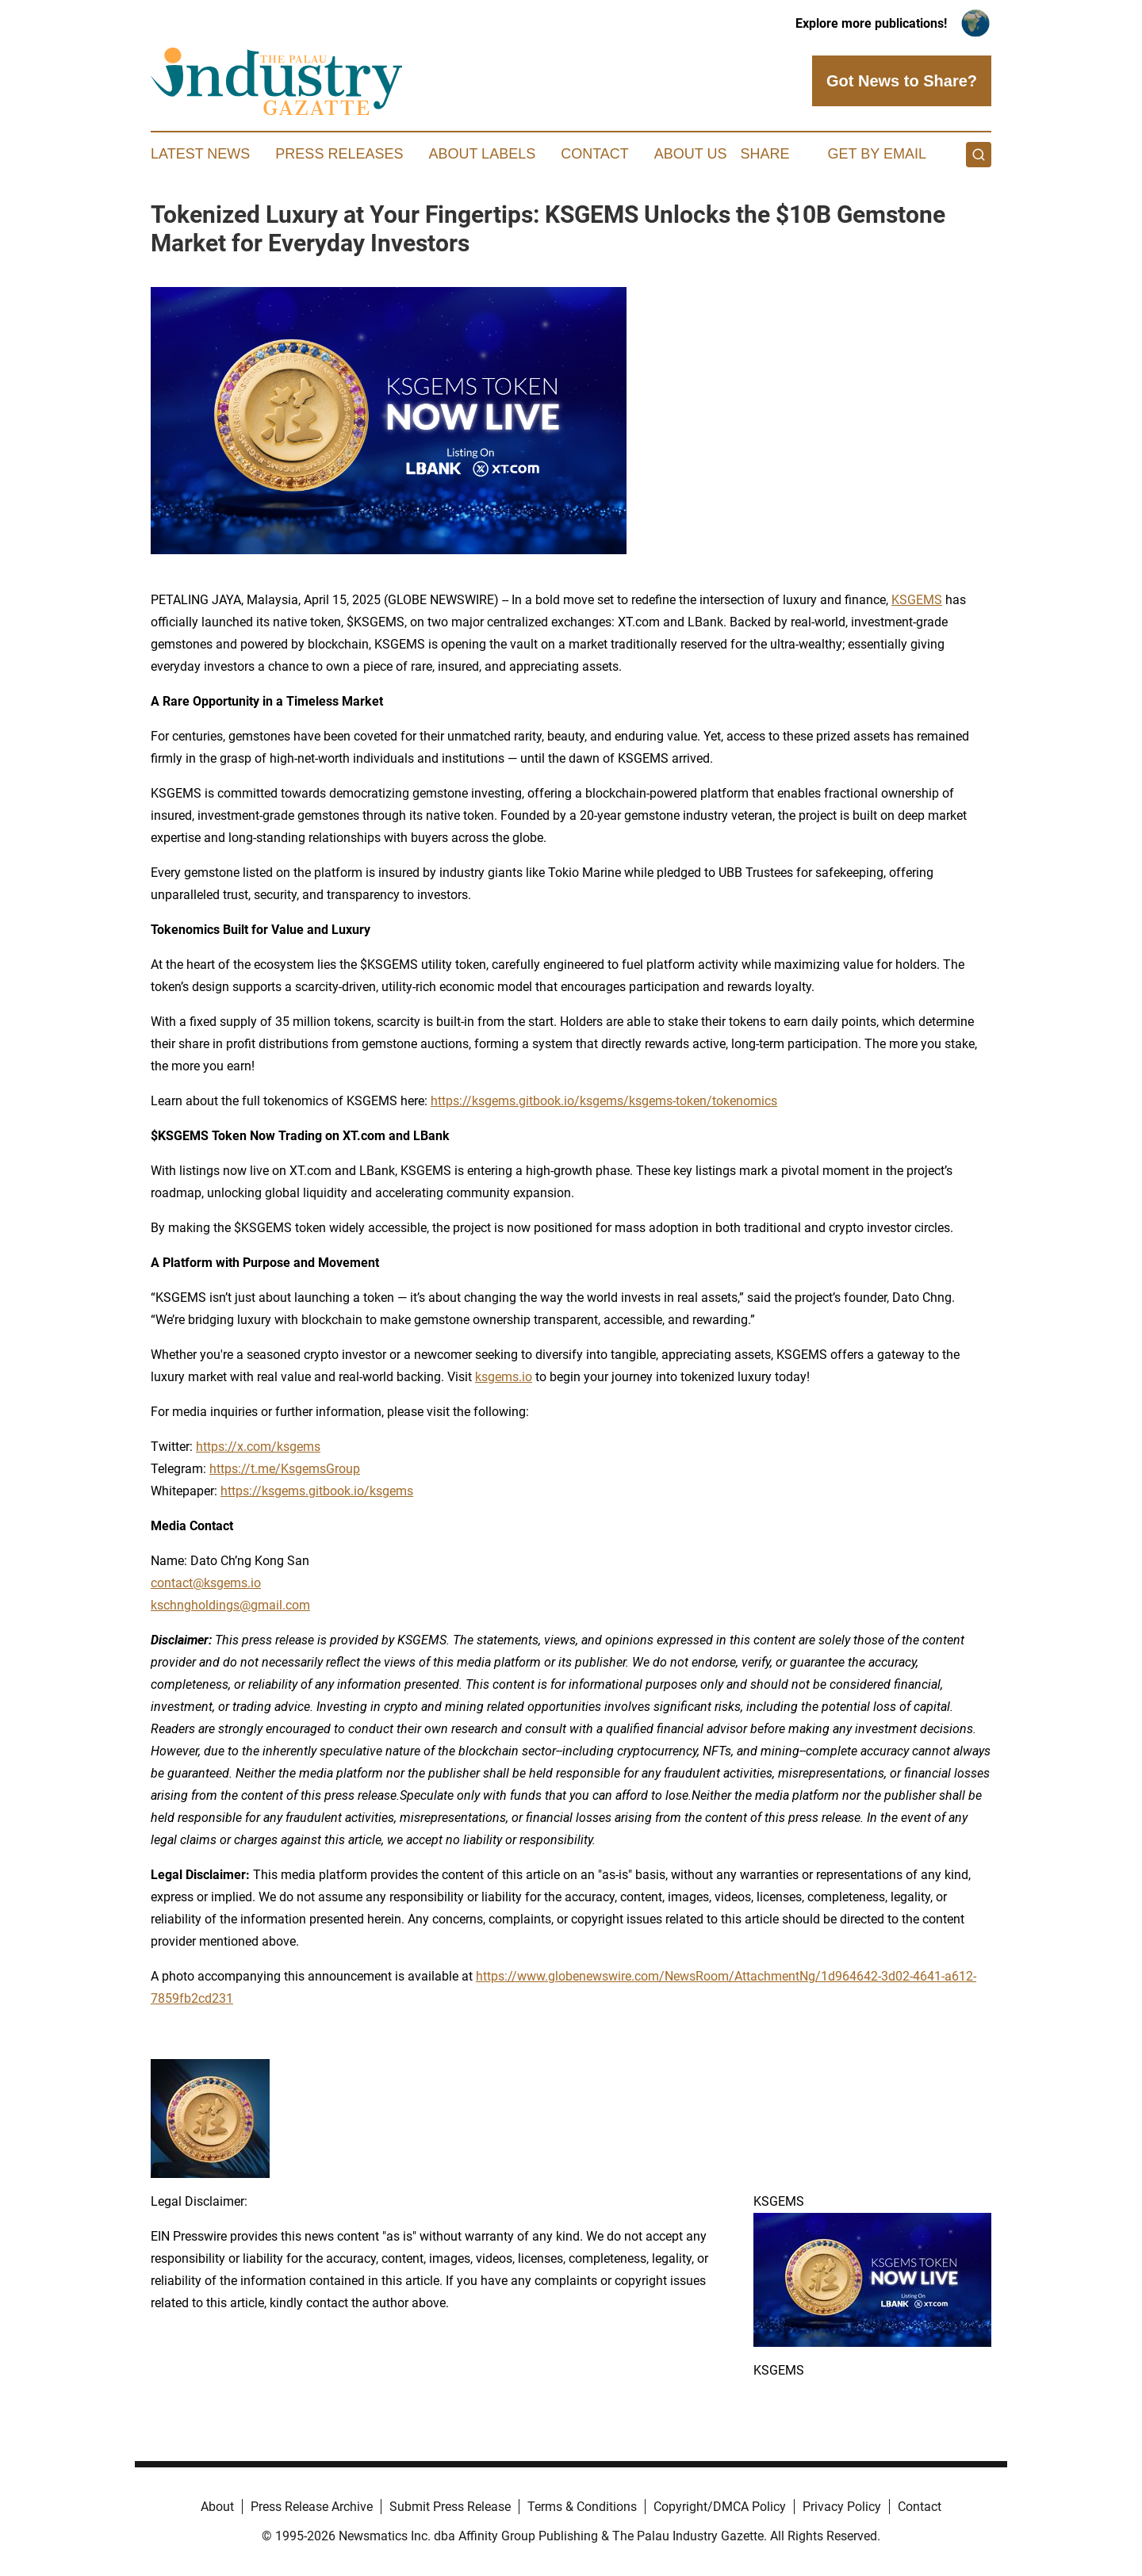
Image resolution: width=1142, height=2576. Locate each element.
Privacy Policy (842, 2506)
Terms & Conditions (582, 2506)
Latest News (200, 154)
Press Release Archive (312, 2506)
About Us (690, 154)
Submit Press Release (450, 2506)
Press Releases (339, 154)
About (217, 2506)
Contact (595, 154)
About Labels (481, 154)
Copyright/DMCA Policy (719, 2506)
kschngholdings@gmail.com (230, 1605)
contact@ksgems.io (206, 1582)
